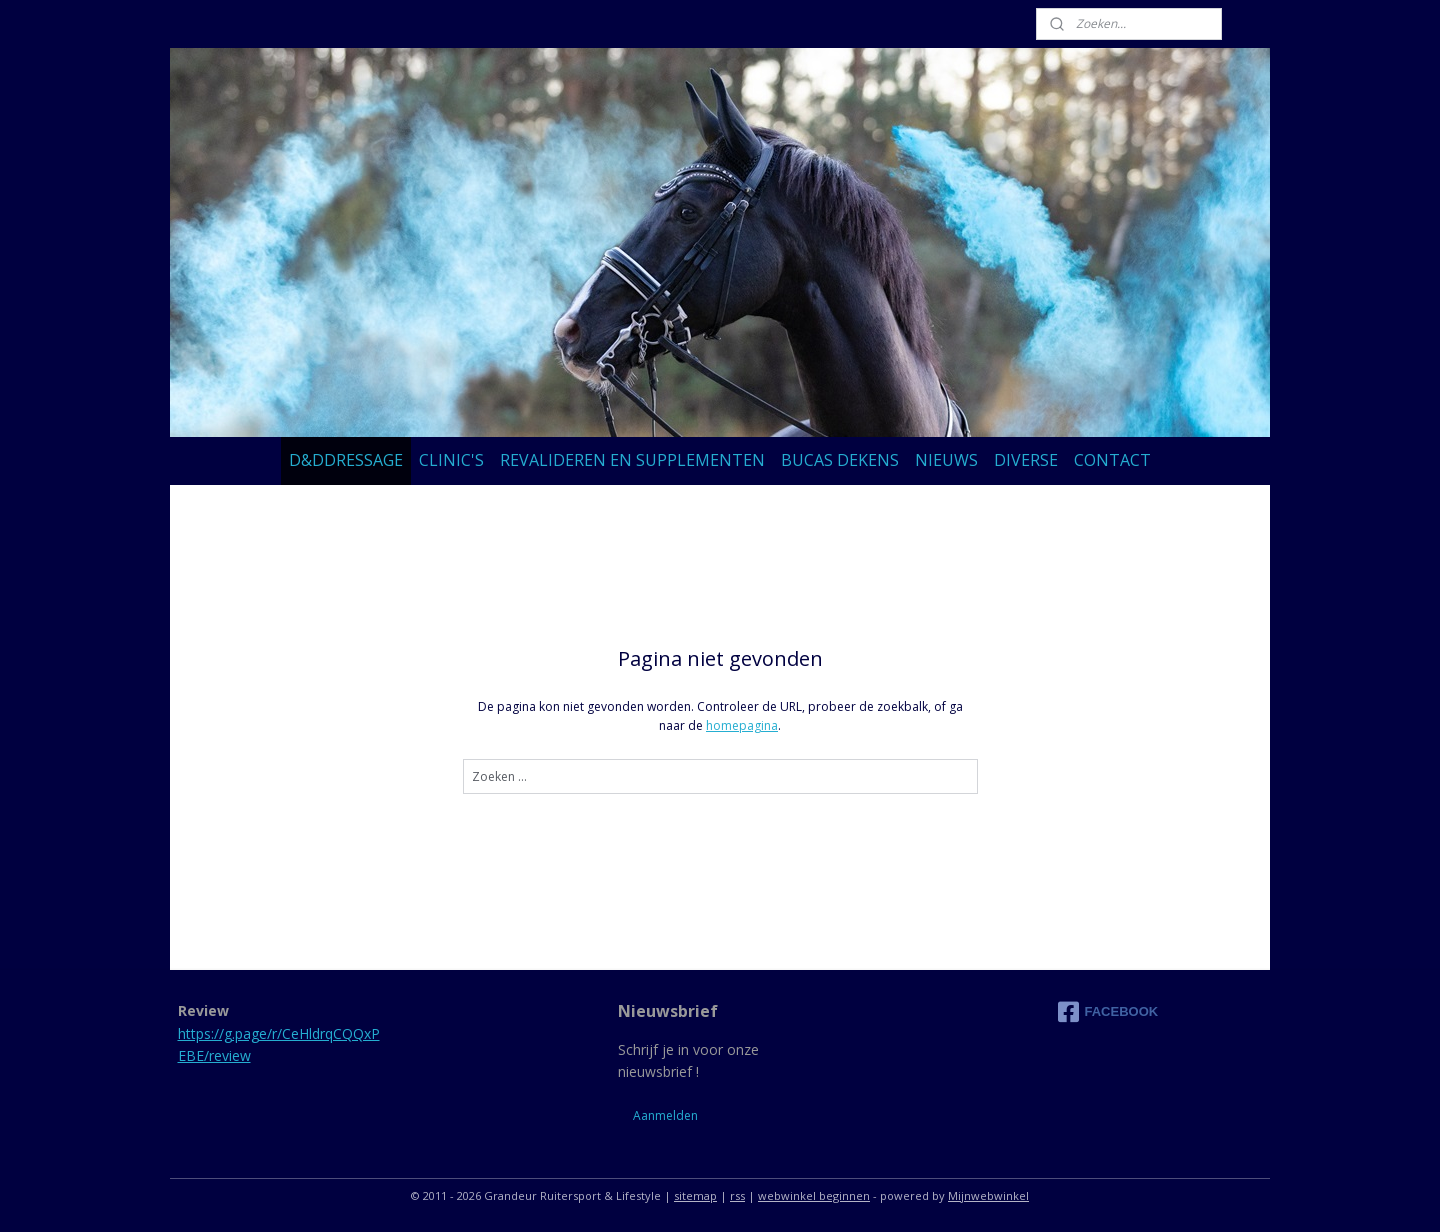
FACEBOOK (1108, 1012)
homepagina (742, 725)
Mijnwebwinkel (988, 1195)
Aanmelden (665, 1115)
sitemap (695, 1195)
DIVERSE (1026, 460)
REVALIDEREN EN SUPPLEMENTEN (632, 460)
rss (737, 1195)
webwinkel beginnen (814, 1195)
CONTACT (1112, 460)
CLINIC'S (451, 460)
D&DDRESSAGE (346, 460)
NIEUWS (946, 460)
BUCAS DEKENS (840, 460)
